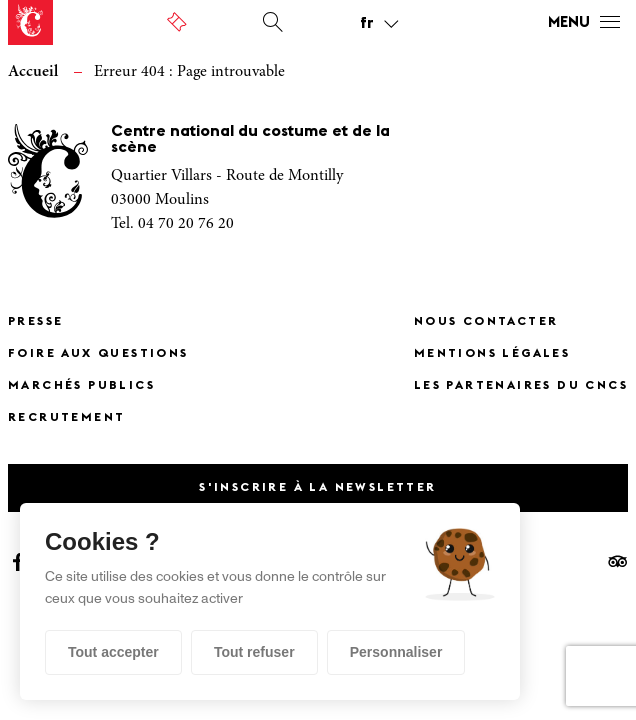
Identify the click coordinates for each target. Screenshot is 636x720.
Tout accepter (113, 652)
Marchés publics (81, 386)
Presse (35, 322)
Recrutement (66, 418)
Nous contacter (486, 322)
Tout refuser (254, 652)
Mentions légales (492, 354)
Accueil (33, 72)
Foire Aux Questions (98, 354)
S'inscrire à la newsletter (317, 488)
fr (367, 24)
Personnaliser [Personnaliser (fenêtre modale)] (396, 652)
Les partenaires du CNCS (521, 386)
